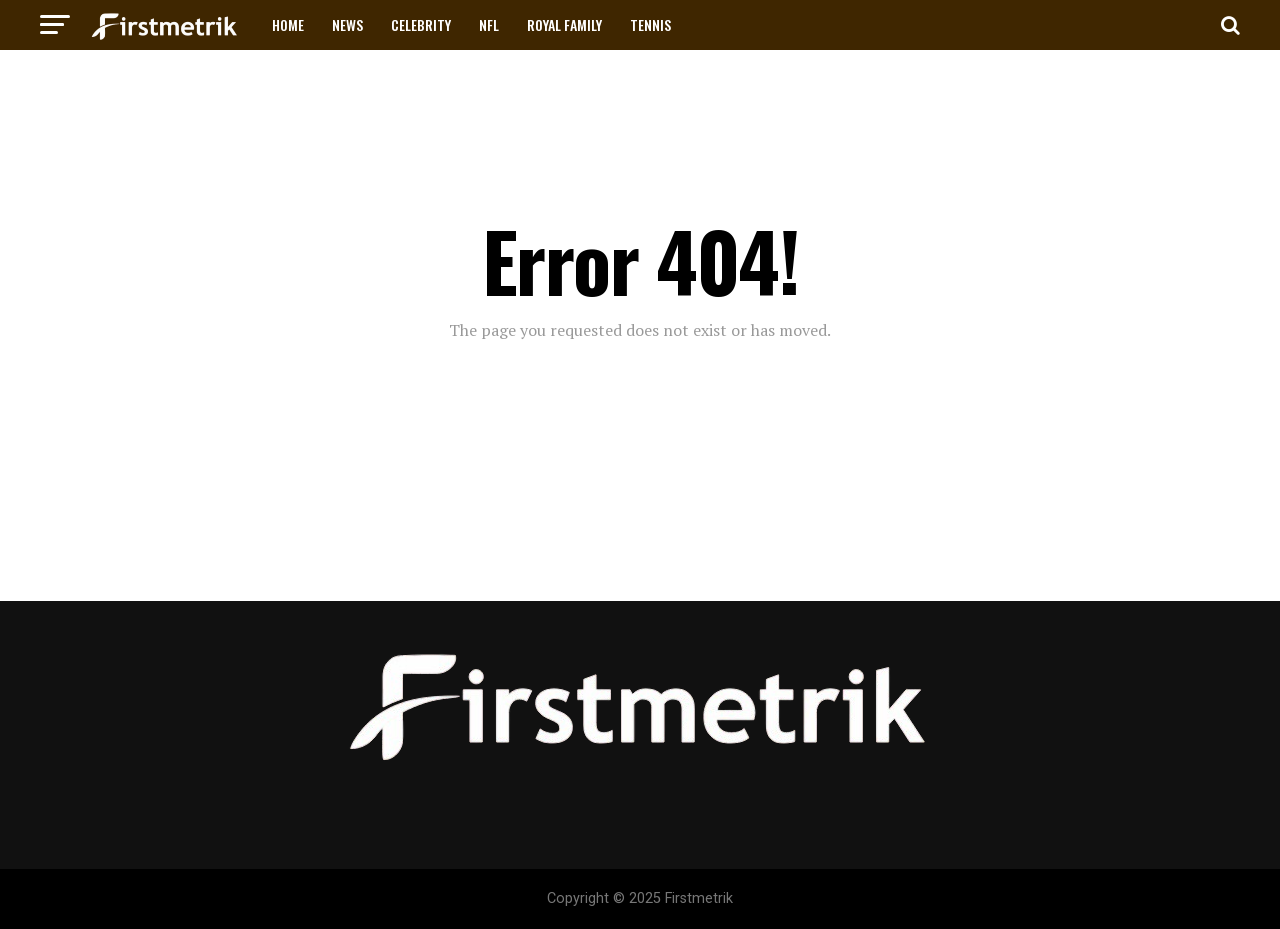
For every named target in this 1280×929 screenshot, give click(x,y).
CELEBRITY (421, 24)
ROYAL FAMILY (564, 24)
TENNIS (650, 24)
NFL (489, 24)
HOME (288, 24)
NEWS (347, 24)
